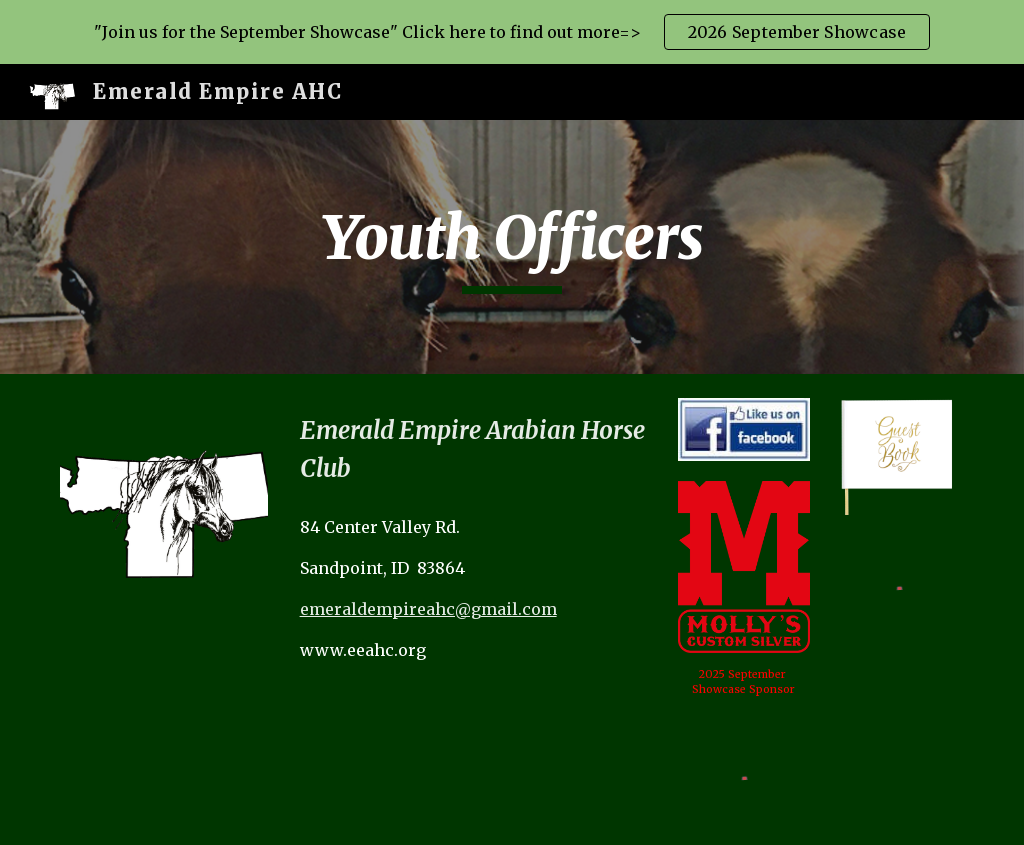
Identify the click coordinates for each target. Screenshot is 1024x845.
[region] (512, 32)
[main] (511, 247)
